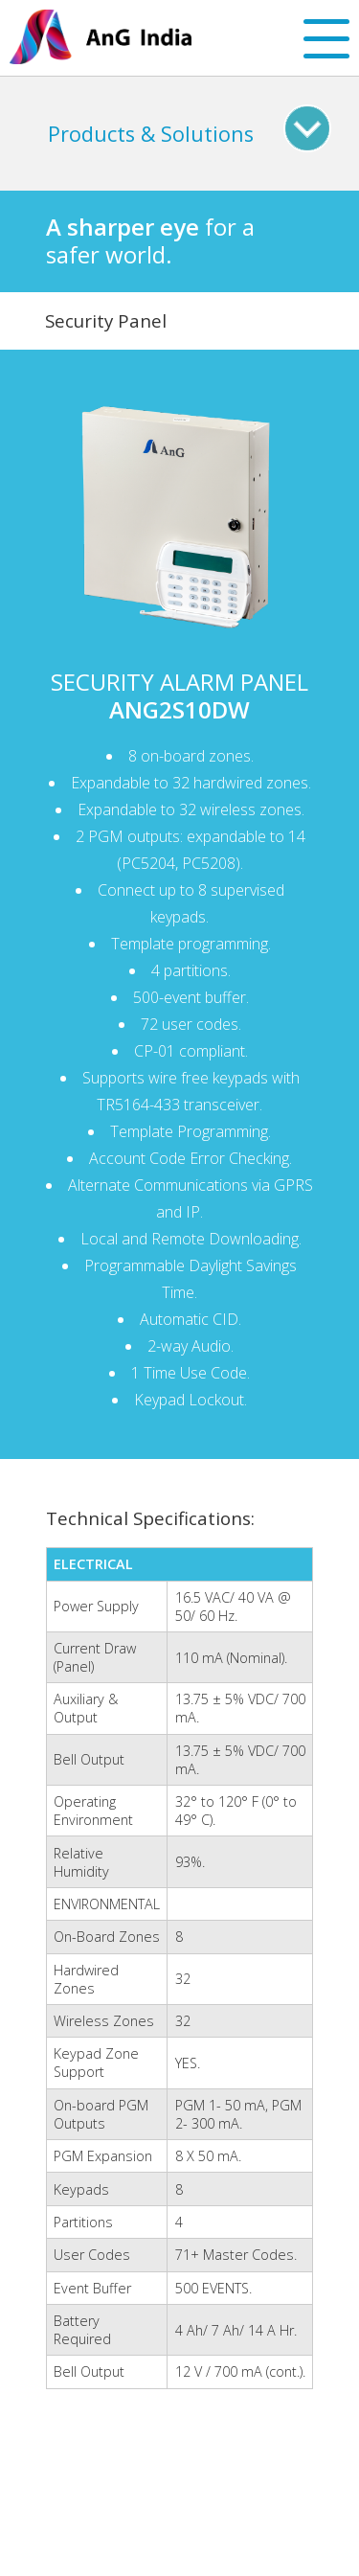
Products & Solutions (151, 134)
